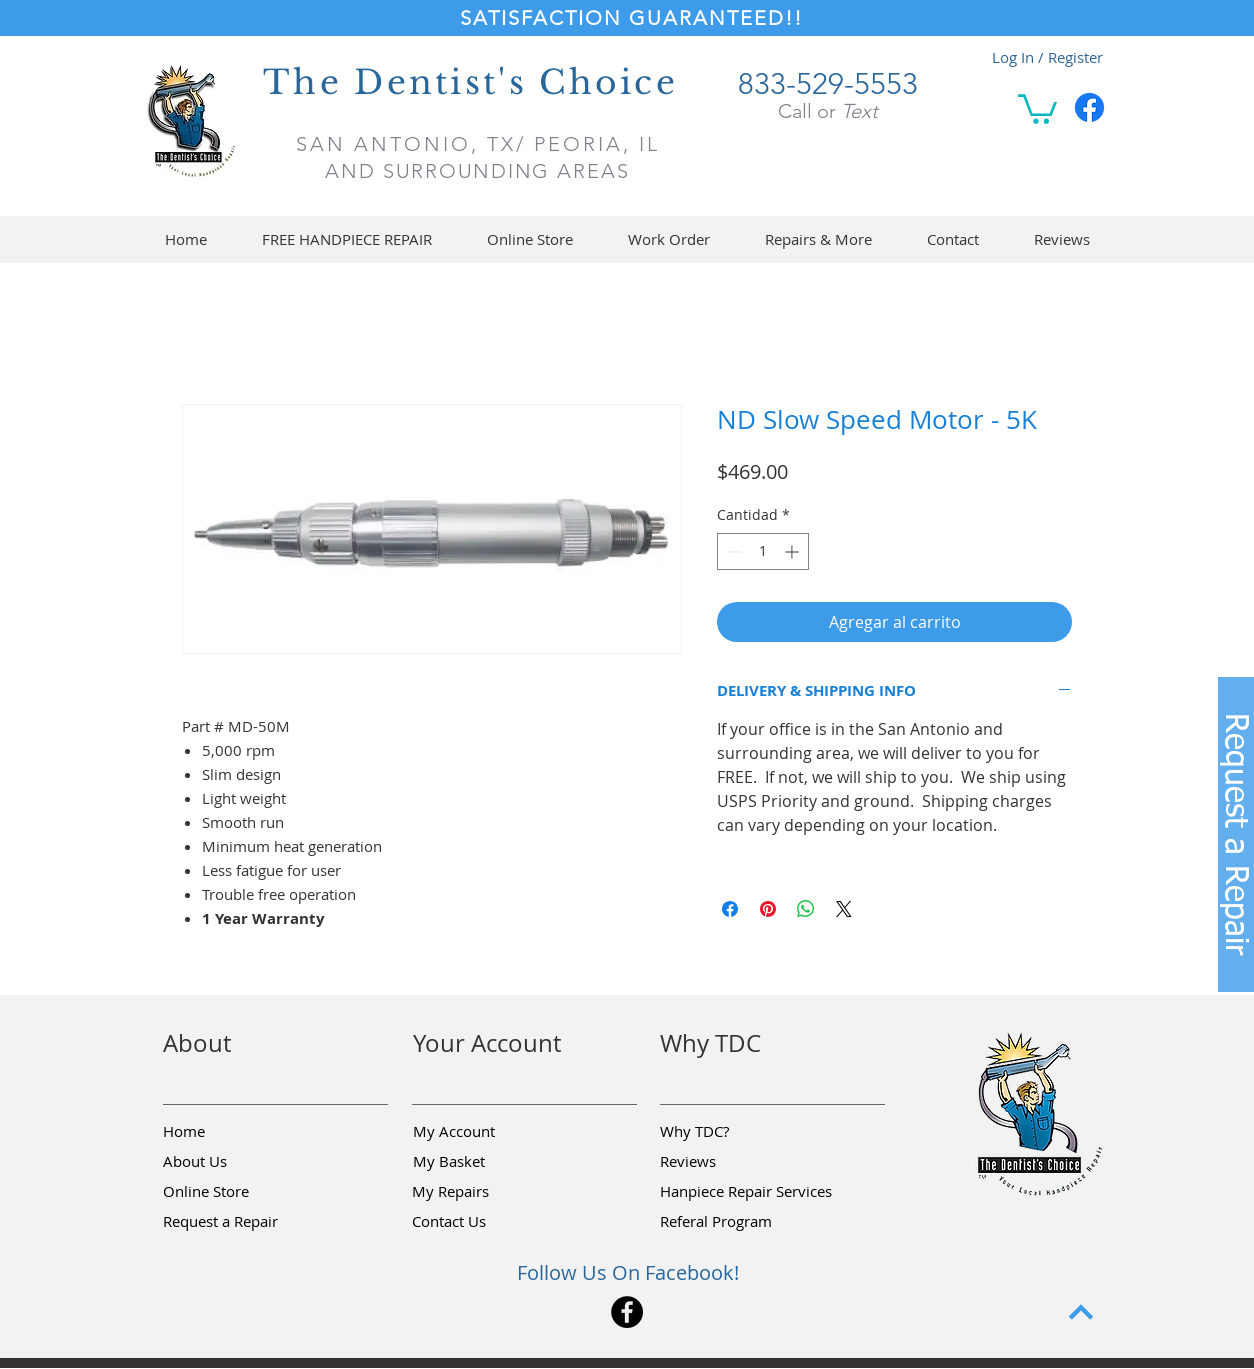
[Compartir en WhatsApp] (806, 909)
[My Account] (484, 1132)
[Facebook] (1089, 107)
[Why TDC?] (731, 1132)
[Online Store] (234, 1192)
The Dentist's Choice (470, 82)
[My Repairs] (483, 1192)
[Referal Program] (746, 1222)
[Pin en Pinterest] (768, 909)
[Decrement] (732, 551)
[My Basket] (484, 1162)
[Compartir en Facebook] (730, 909)
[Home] (234, 1132)
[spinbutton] (763, 551)
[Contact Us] (483, 1222)
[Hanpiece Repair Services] (747, 1192)
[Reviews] (731, 1162)
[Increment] (793, 551)
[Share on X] (844, 909)
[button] (1037, 107)
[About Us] (234, 1162)
